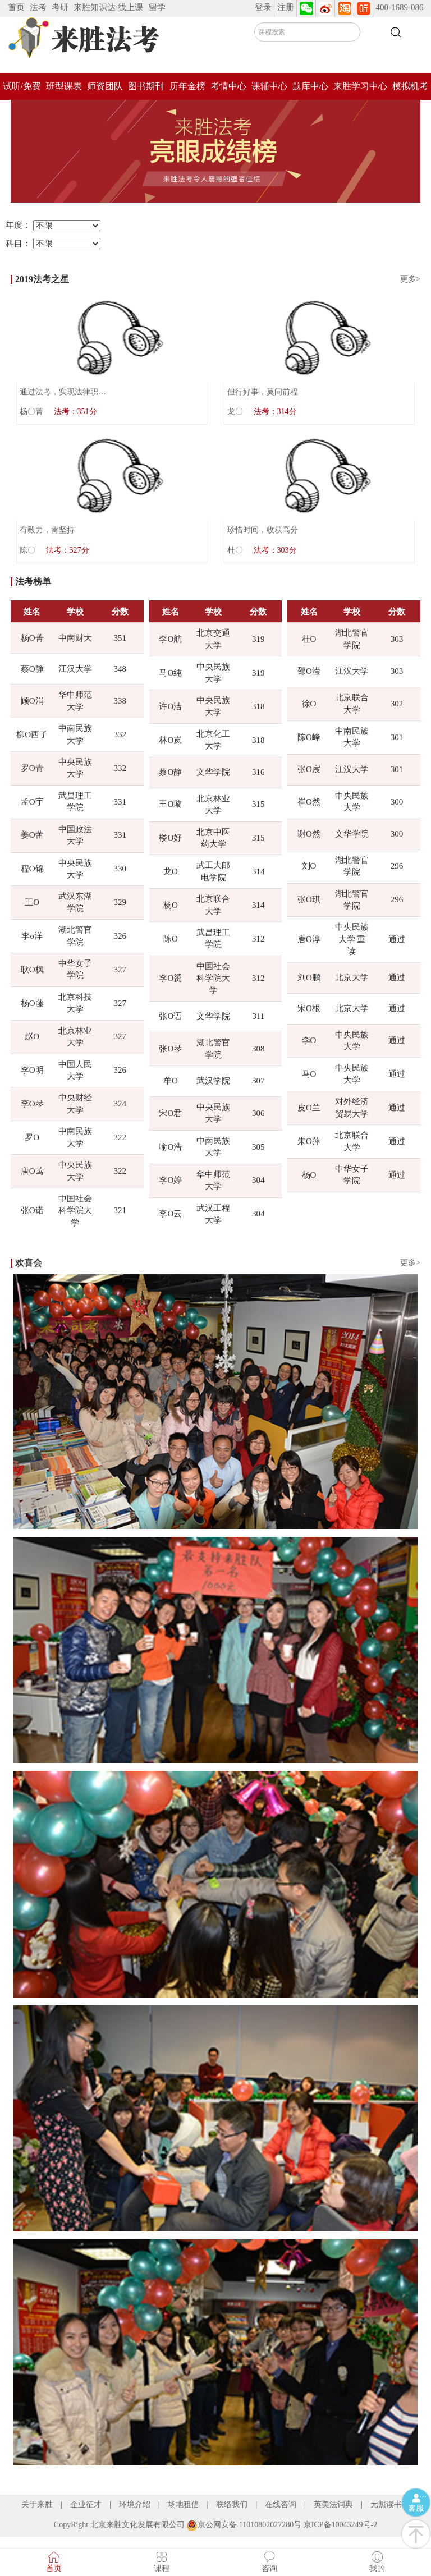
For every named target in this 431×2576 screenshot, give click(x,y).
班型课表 (64, 86)
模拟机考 (410, 86)
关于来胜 (37, 2504)
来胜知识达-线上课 (109, 7)
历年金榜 (187, 86)
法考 (38, 7)
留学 (157, 7)
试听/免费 (22, 86)
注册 (285, 7)
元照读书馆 (390, 2504)
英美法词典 (333, 2504)
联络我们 (231, 2504)
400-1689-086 (400, 7)
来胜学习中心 (360, 86)
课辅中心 (269, 86)
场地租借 (183, 2504)
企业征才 (86, 2504)
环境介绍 (134, 2504)
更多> (410, 279)
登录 (263, 7)
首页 (16, 7)
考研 (60, 7)
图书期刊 (146, 86)
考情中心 (228, 86)
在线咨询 (280, 2504)
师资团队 (105, 86)
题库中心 (310, 86)
